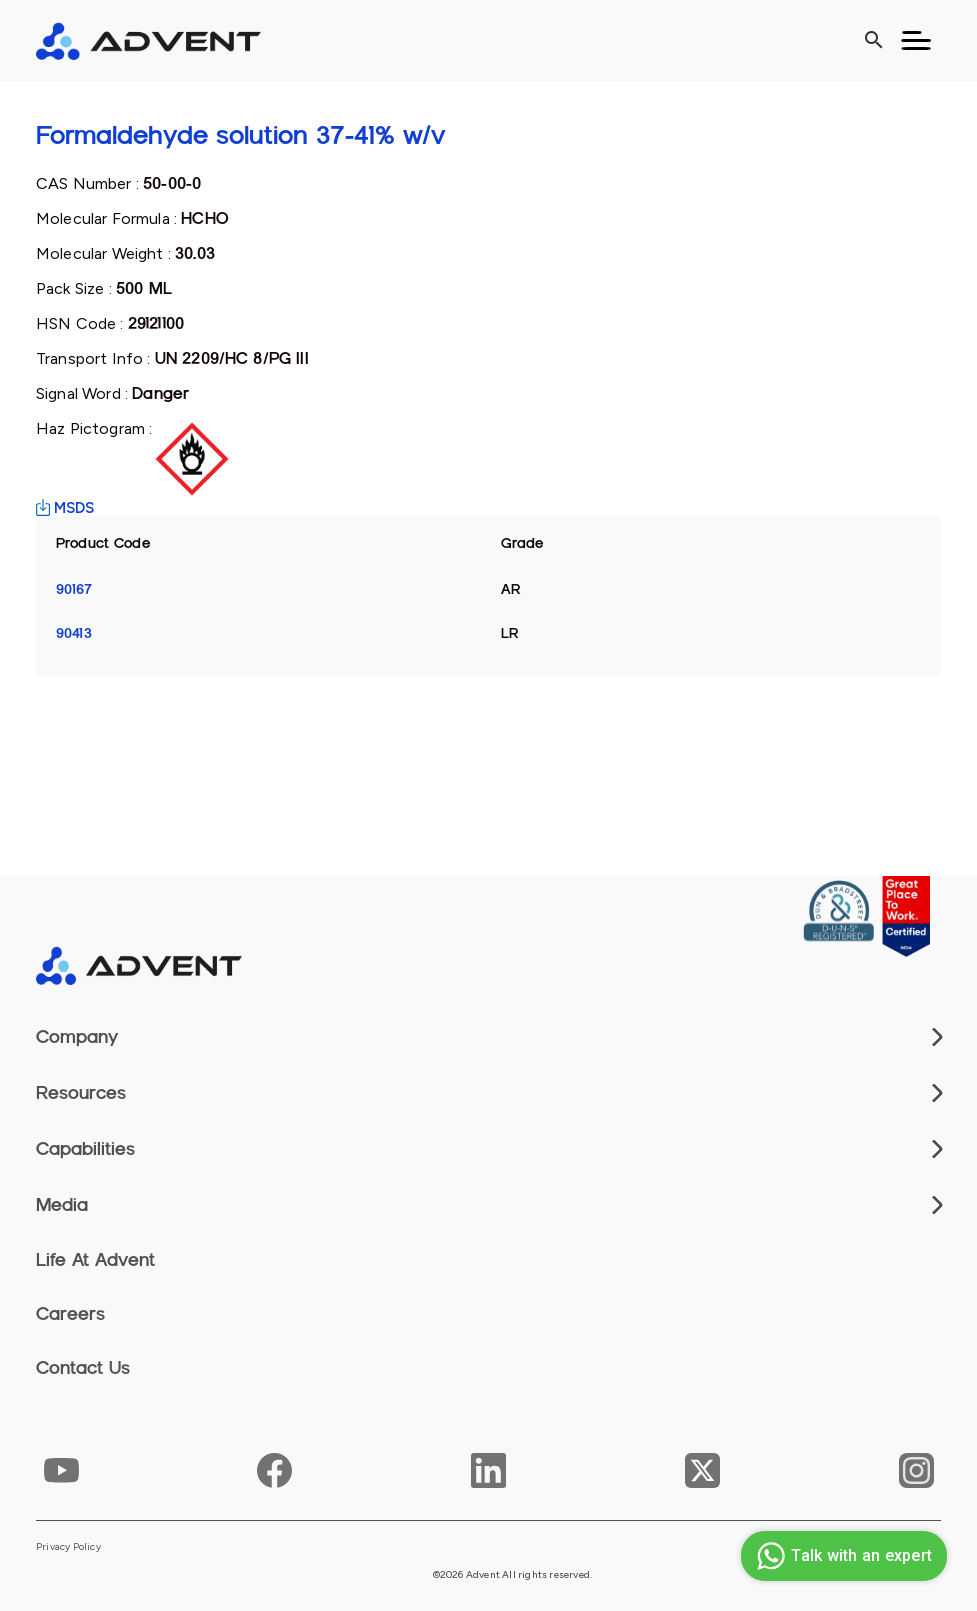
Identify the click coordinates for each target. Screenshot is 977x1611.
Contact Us (83, 1368)
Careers (70, 1314)
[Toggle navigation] (916, 41)
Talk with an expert (841, 1556)
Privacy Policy (68, 1547)
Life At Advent (95, 1260)
